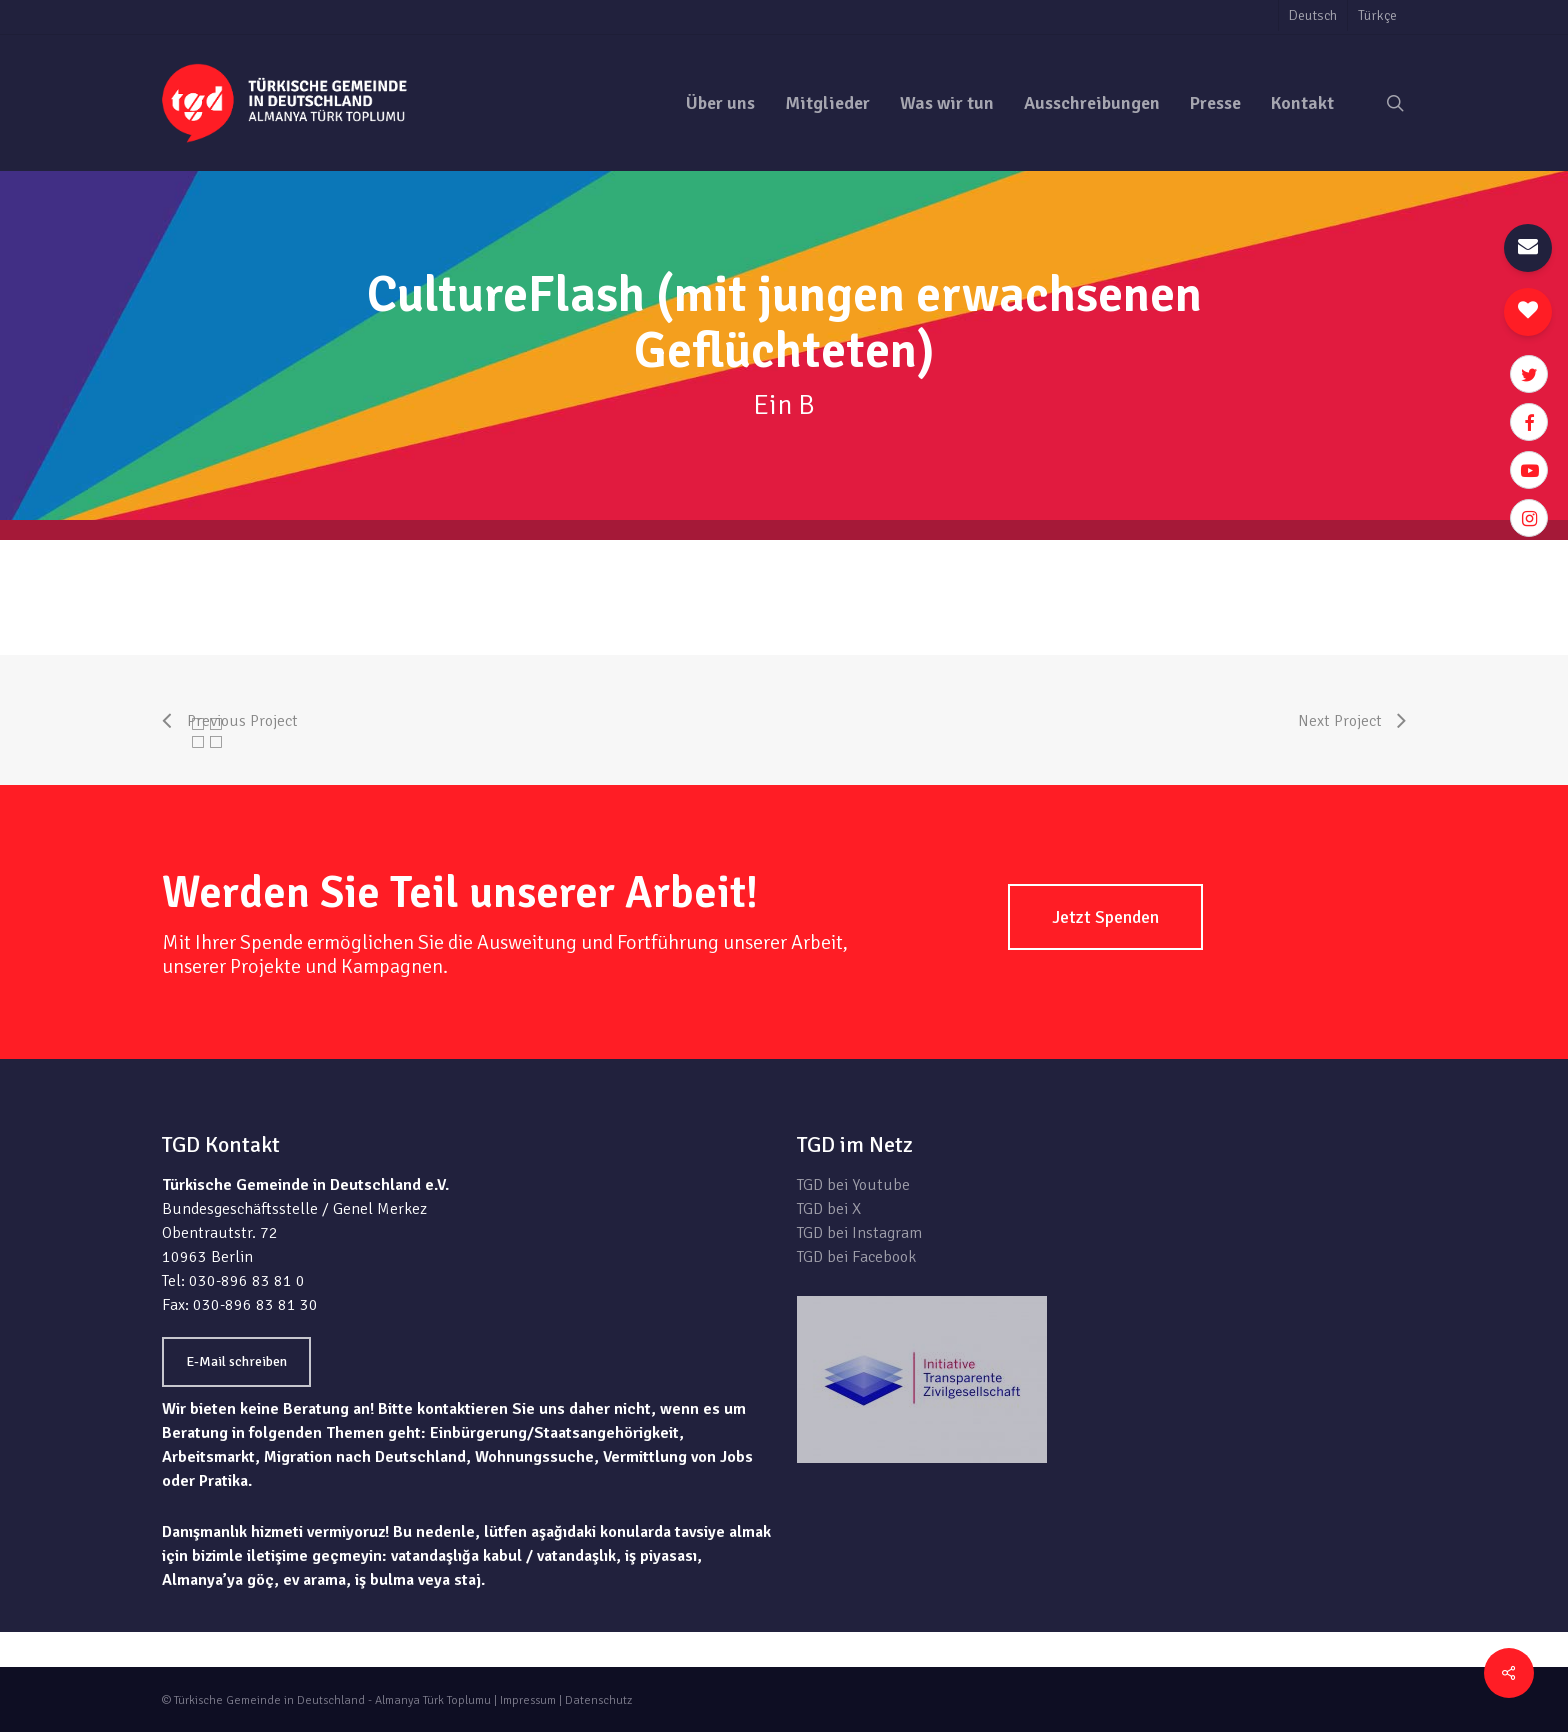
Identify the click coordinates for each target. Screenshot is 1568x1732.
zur (1395, 552)
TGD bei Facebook (856, 1257)
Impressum (528, 1700)
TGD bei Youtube (853, 1185)
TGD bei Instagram (859, 1233)
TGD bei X (829, 1209)
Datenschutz (598, 1700)
